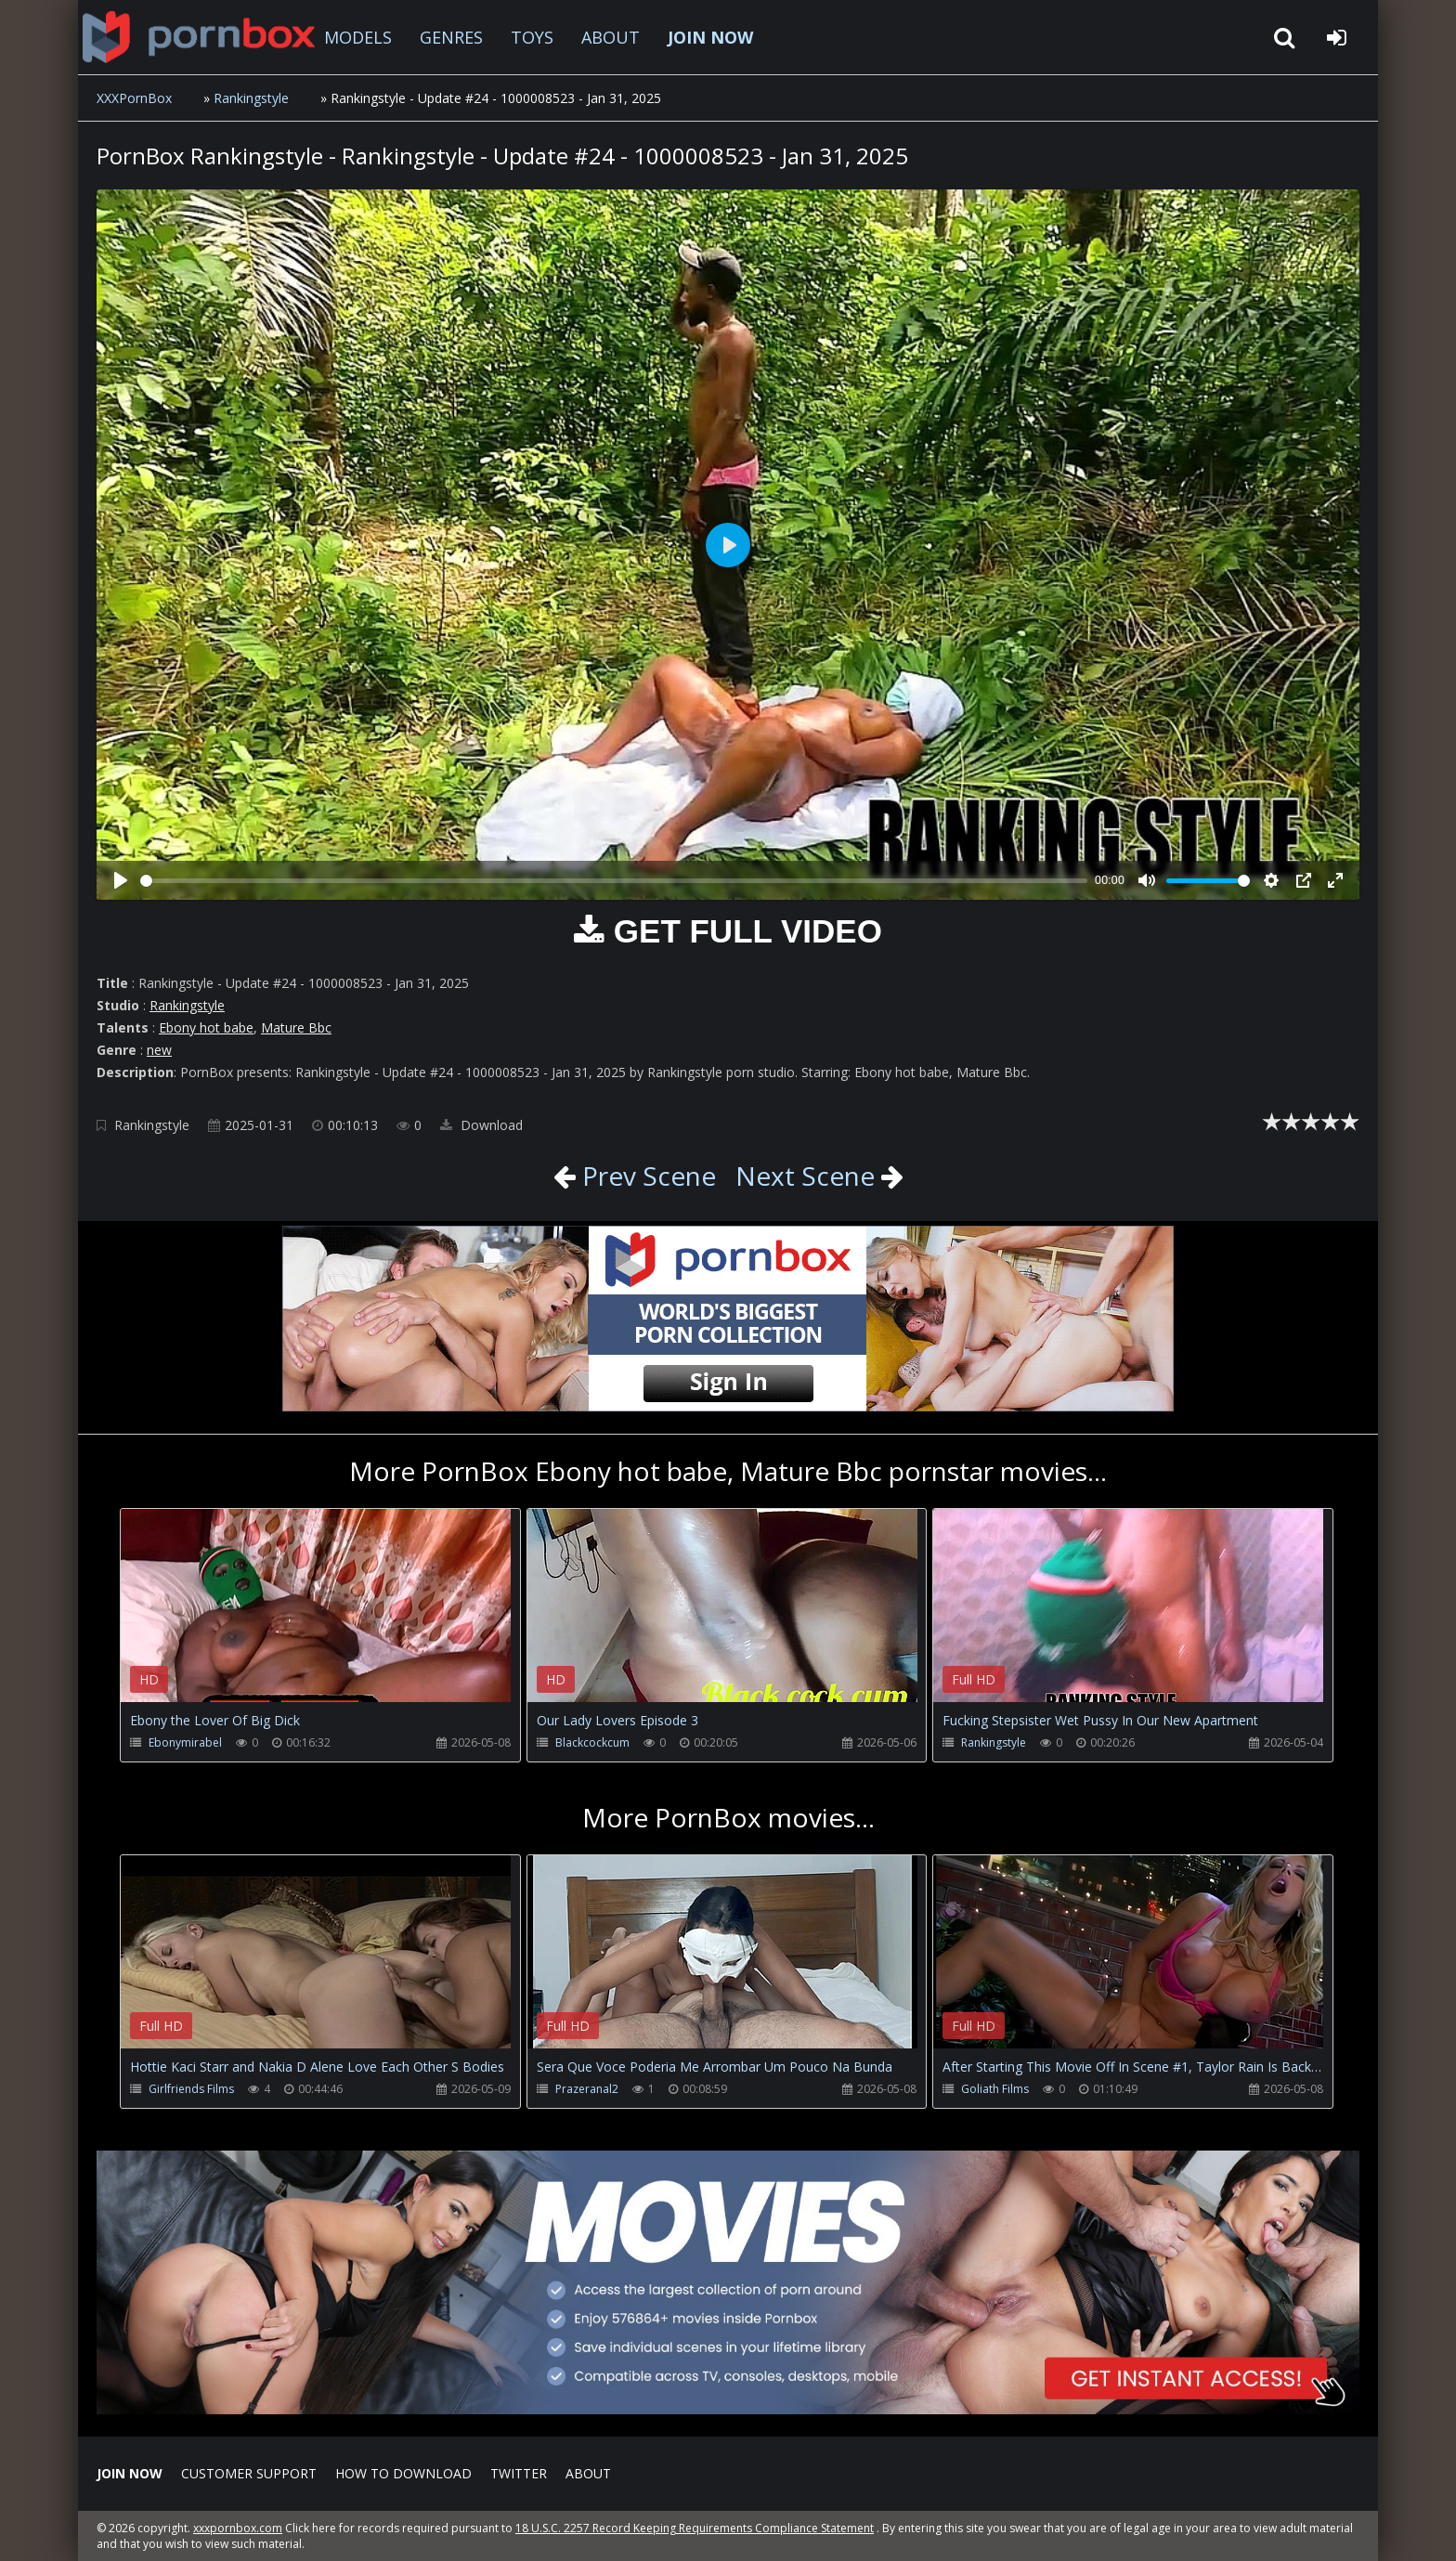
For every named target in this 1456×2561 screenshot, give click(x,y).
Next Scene (805, 1175)
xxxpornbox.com (237, 2528)
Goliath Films (995, 2089)
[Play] (121, 880)
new (159, 1050)
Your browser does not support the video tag (316, 1618)
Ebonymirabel (185, 1742)
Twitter (518, 2473)
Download (481, 1125)
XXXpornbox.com (199, 37)
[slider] (613, 881)
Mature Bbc (296, 1027)
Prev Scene (646, 1175)
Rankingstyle (251, 98)
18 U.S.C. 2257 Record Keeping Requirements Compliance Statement (694, 2528)
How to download (403, 2473)
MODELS (358, 37)
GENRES (451, 37)
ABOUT (610, 37)
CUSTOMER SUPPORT (249, 2473)
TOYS (532, 37)
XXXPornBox (134, 98)
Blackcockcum (592, 1742)
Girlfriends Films (191, 2089)
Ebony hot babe (206, 1027)
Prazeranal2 (586, 2089)
